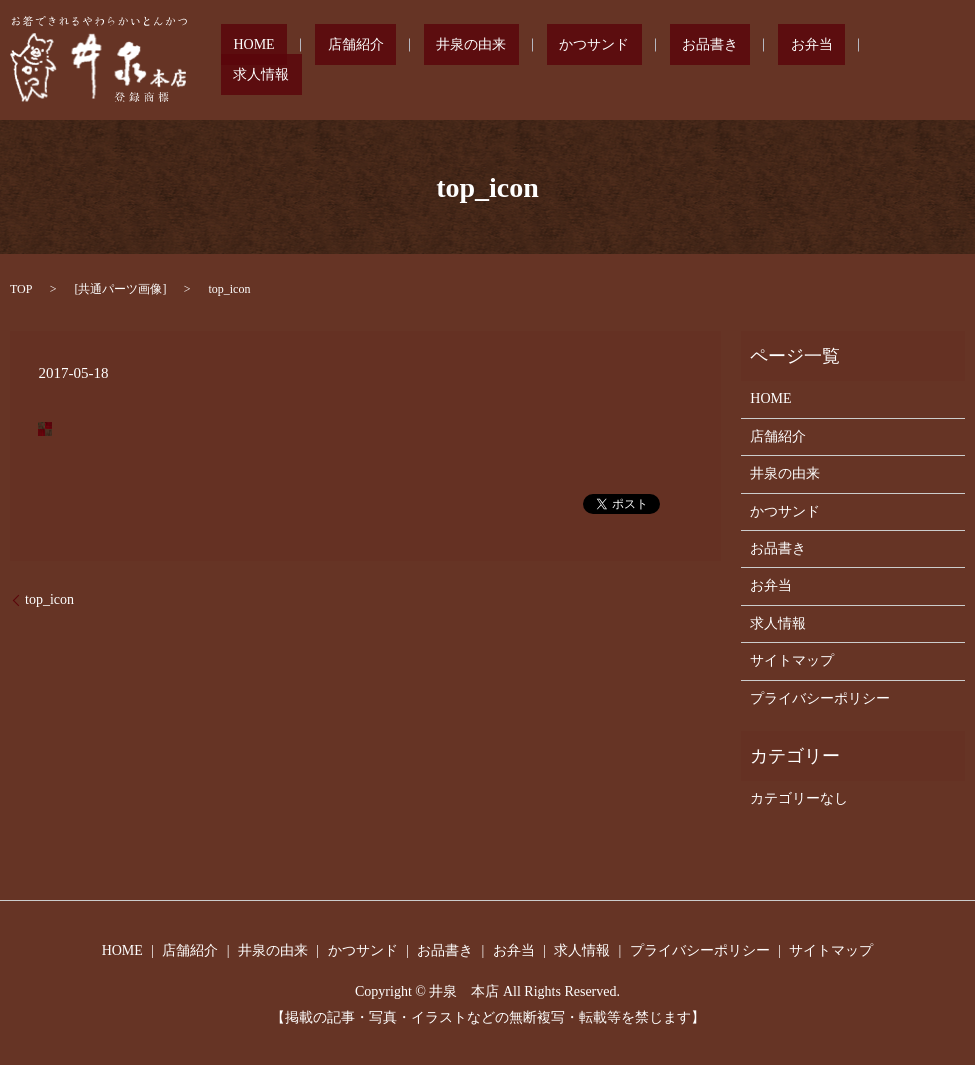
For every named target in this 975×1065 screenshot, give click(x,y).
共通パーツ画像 (120, 289)
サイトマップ (792, 660)
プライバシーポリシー (820, 698)
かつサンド (640, 60)
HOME (373, 60)
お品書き (731, 60)
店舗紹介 (451, 60)
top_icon (49, 599)
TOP (21, 289)
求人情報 (885, 60)
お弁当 (808, 60)
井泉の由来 (542, 60)
